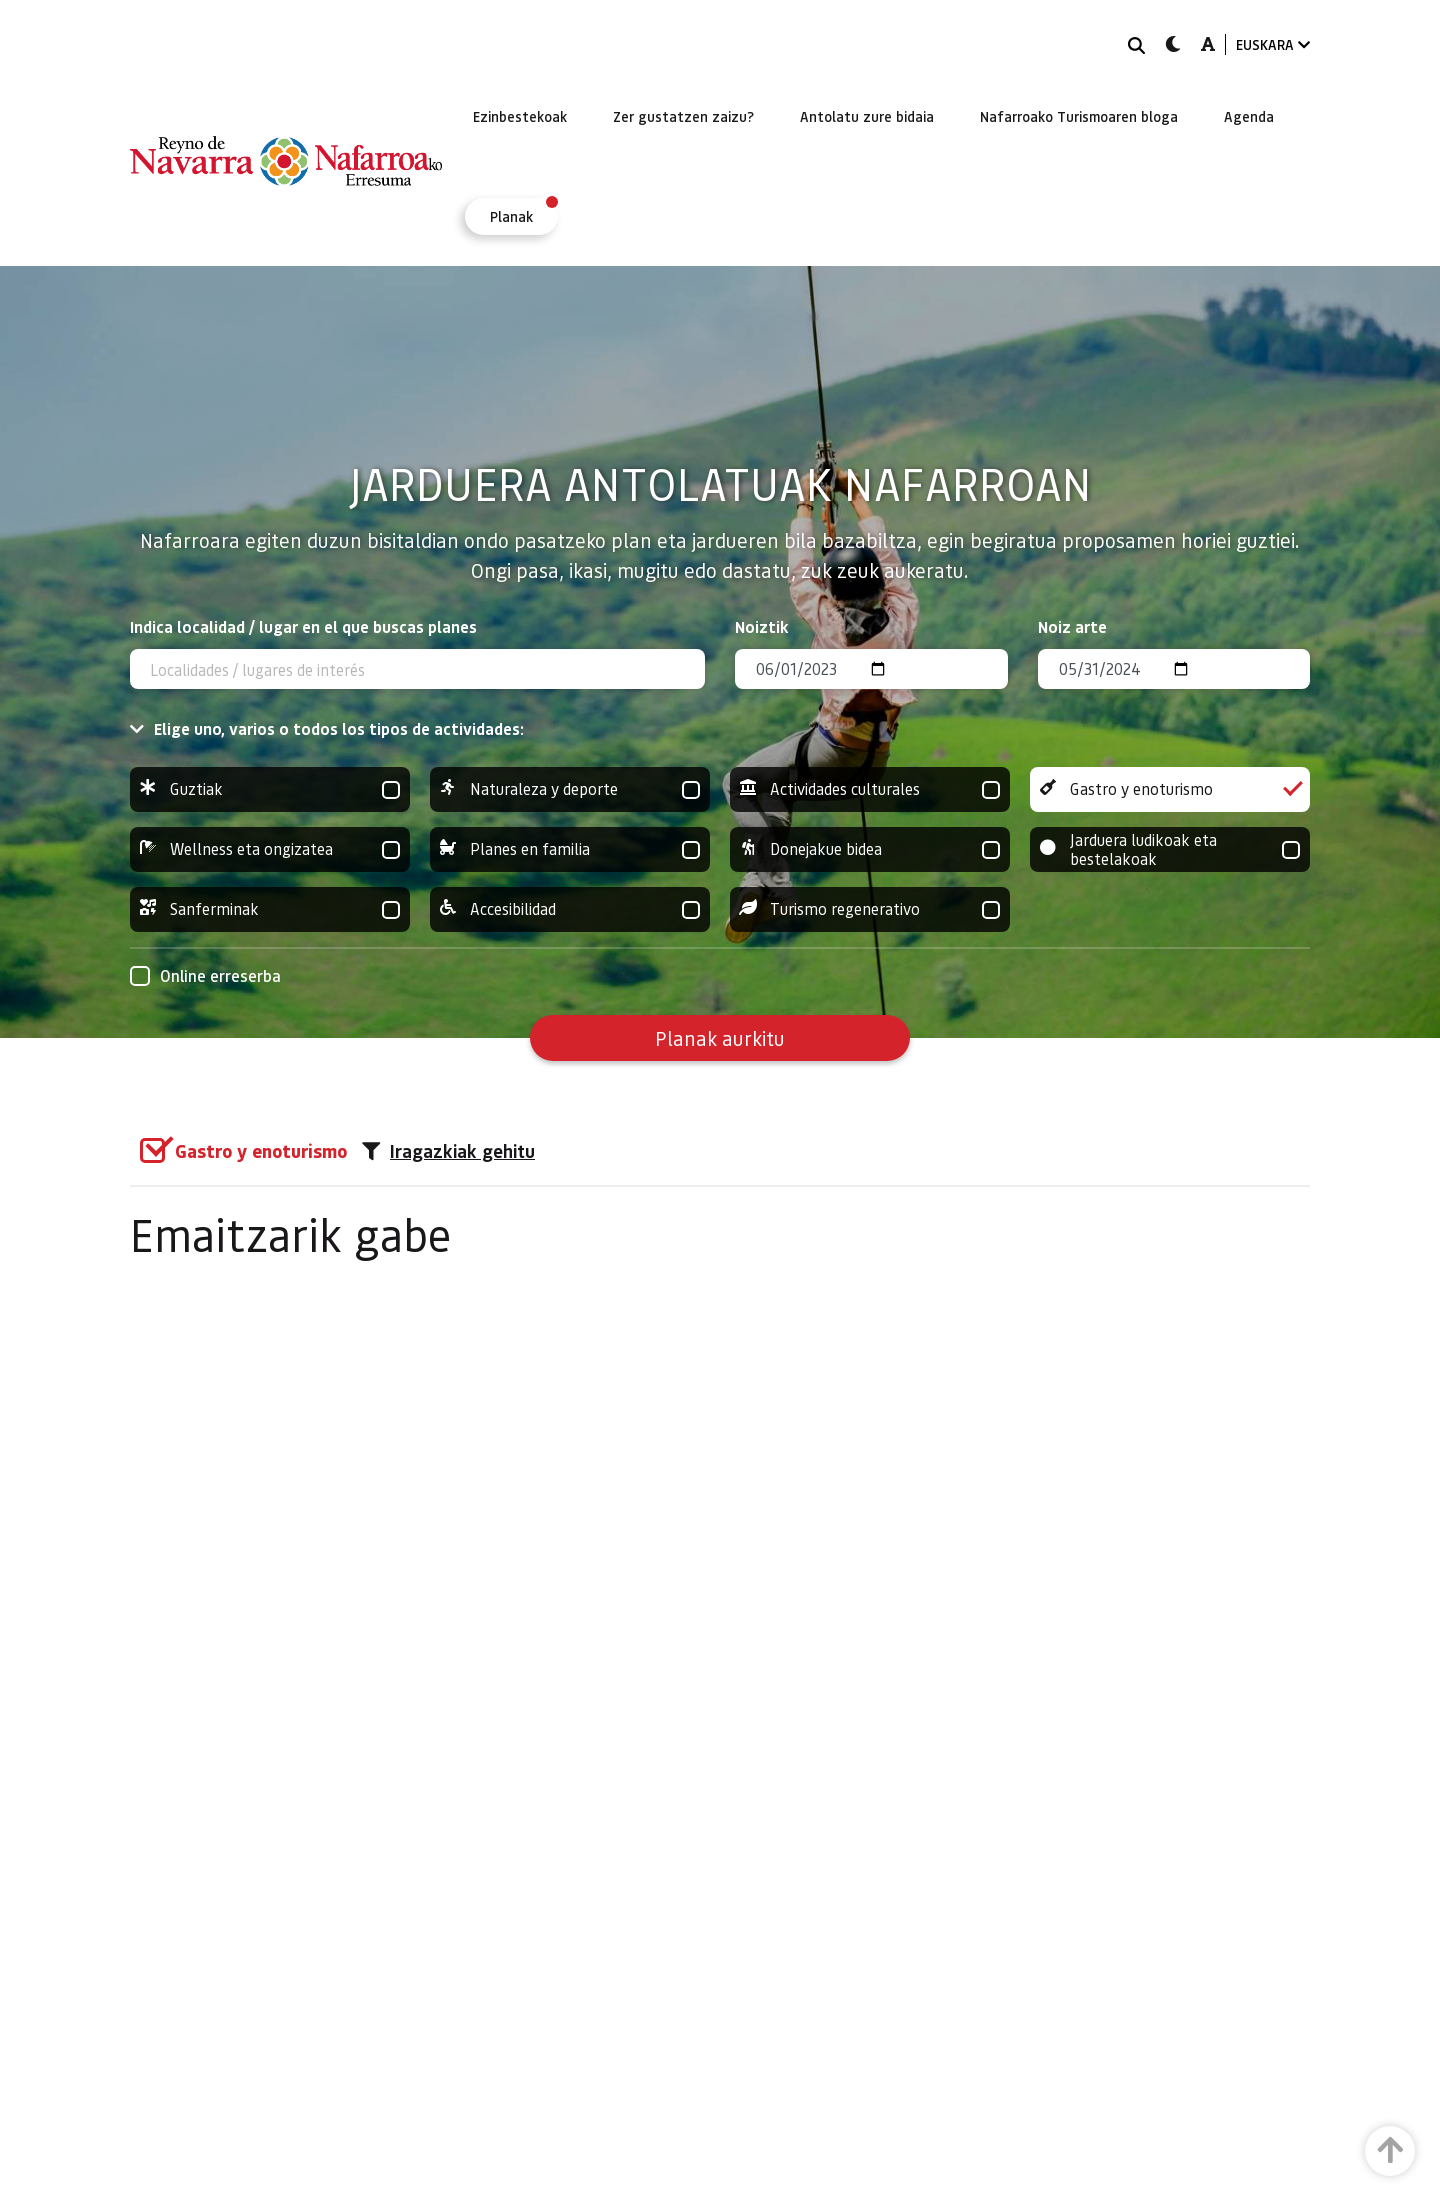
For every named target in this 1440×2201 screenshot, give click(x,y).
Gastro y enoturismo (1170, 789)
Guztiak (270, 789)
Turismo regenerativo (870, 909)
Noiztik (762, 626)
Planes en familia (570, 849)
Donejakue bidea (870, 849)
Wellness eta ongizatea (270, 849)
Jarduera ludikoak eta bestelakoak (1170, 849)
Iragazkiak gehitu (448, 1151)
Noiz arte (1072, 626)
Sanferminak (270, 909)
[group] (270, 789)
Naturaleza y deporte (570, 789)
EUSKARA (1273, 44)
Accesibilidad (570, 909)
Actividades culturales (870, 789)
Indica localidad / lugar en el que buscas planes (303, 626)
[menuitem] (520, 116)
